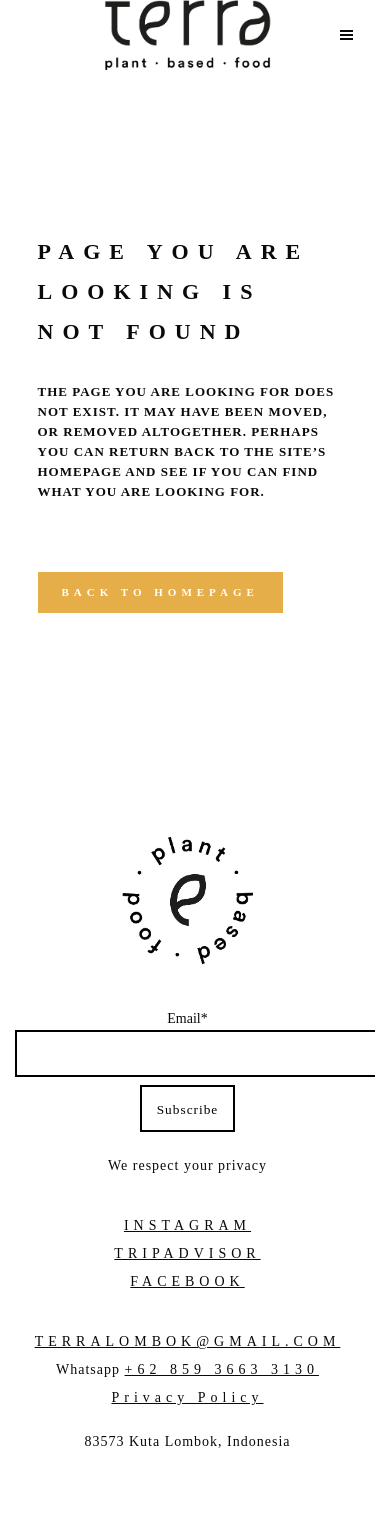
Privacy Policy (187, 1397)
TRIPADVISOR (187, 1253)
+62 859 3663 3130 (222, 1369)
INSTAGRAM (187, 1225)
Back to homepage (160, 592)
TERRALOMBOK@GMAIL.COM (188, 1341)
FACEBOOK (187, 1281)
